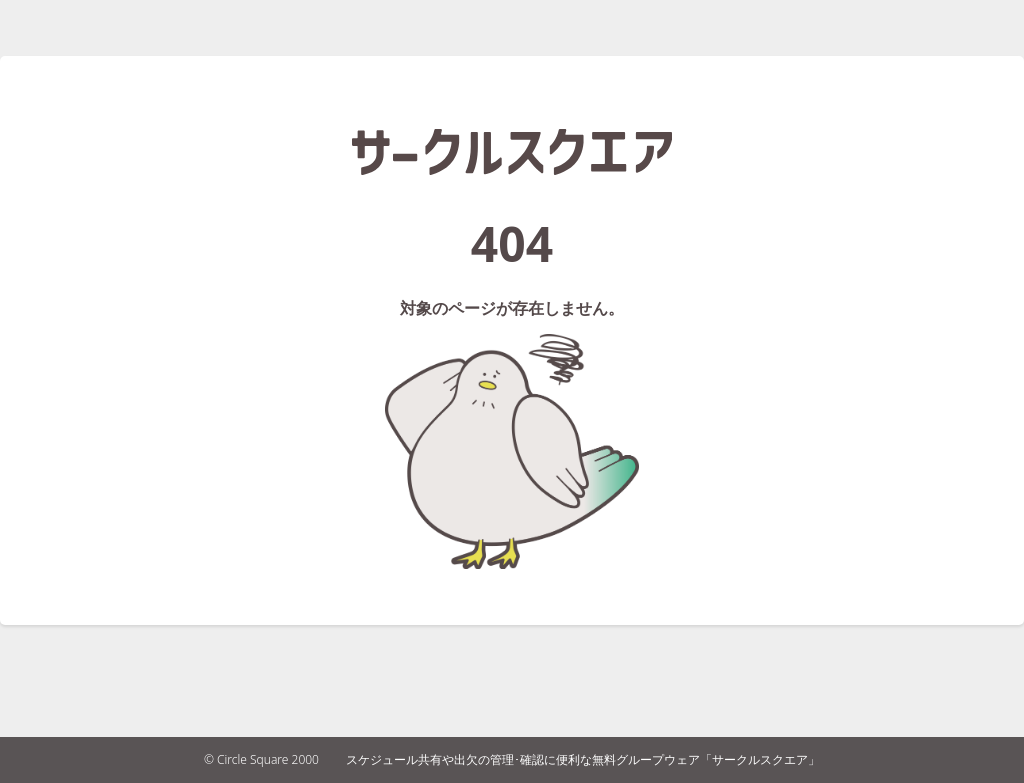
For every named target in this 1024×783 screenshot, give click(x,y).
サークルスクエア (512, 152)
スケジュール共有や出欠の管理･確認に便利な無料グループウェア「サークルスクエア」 (583, 759)
